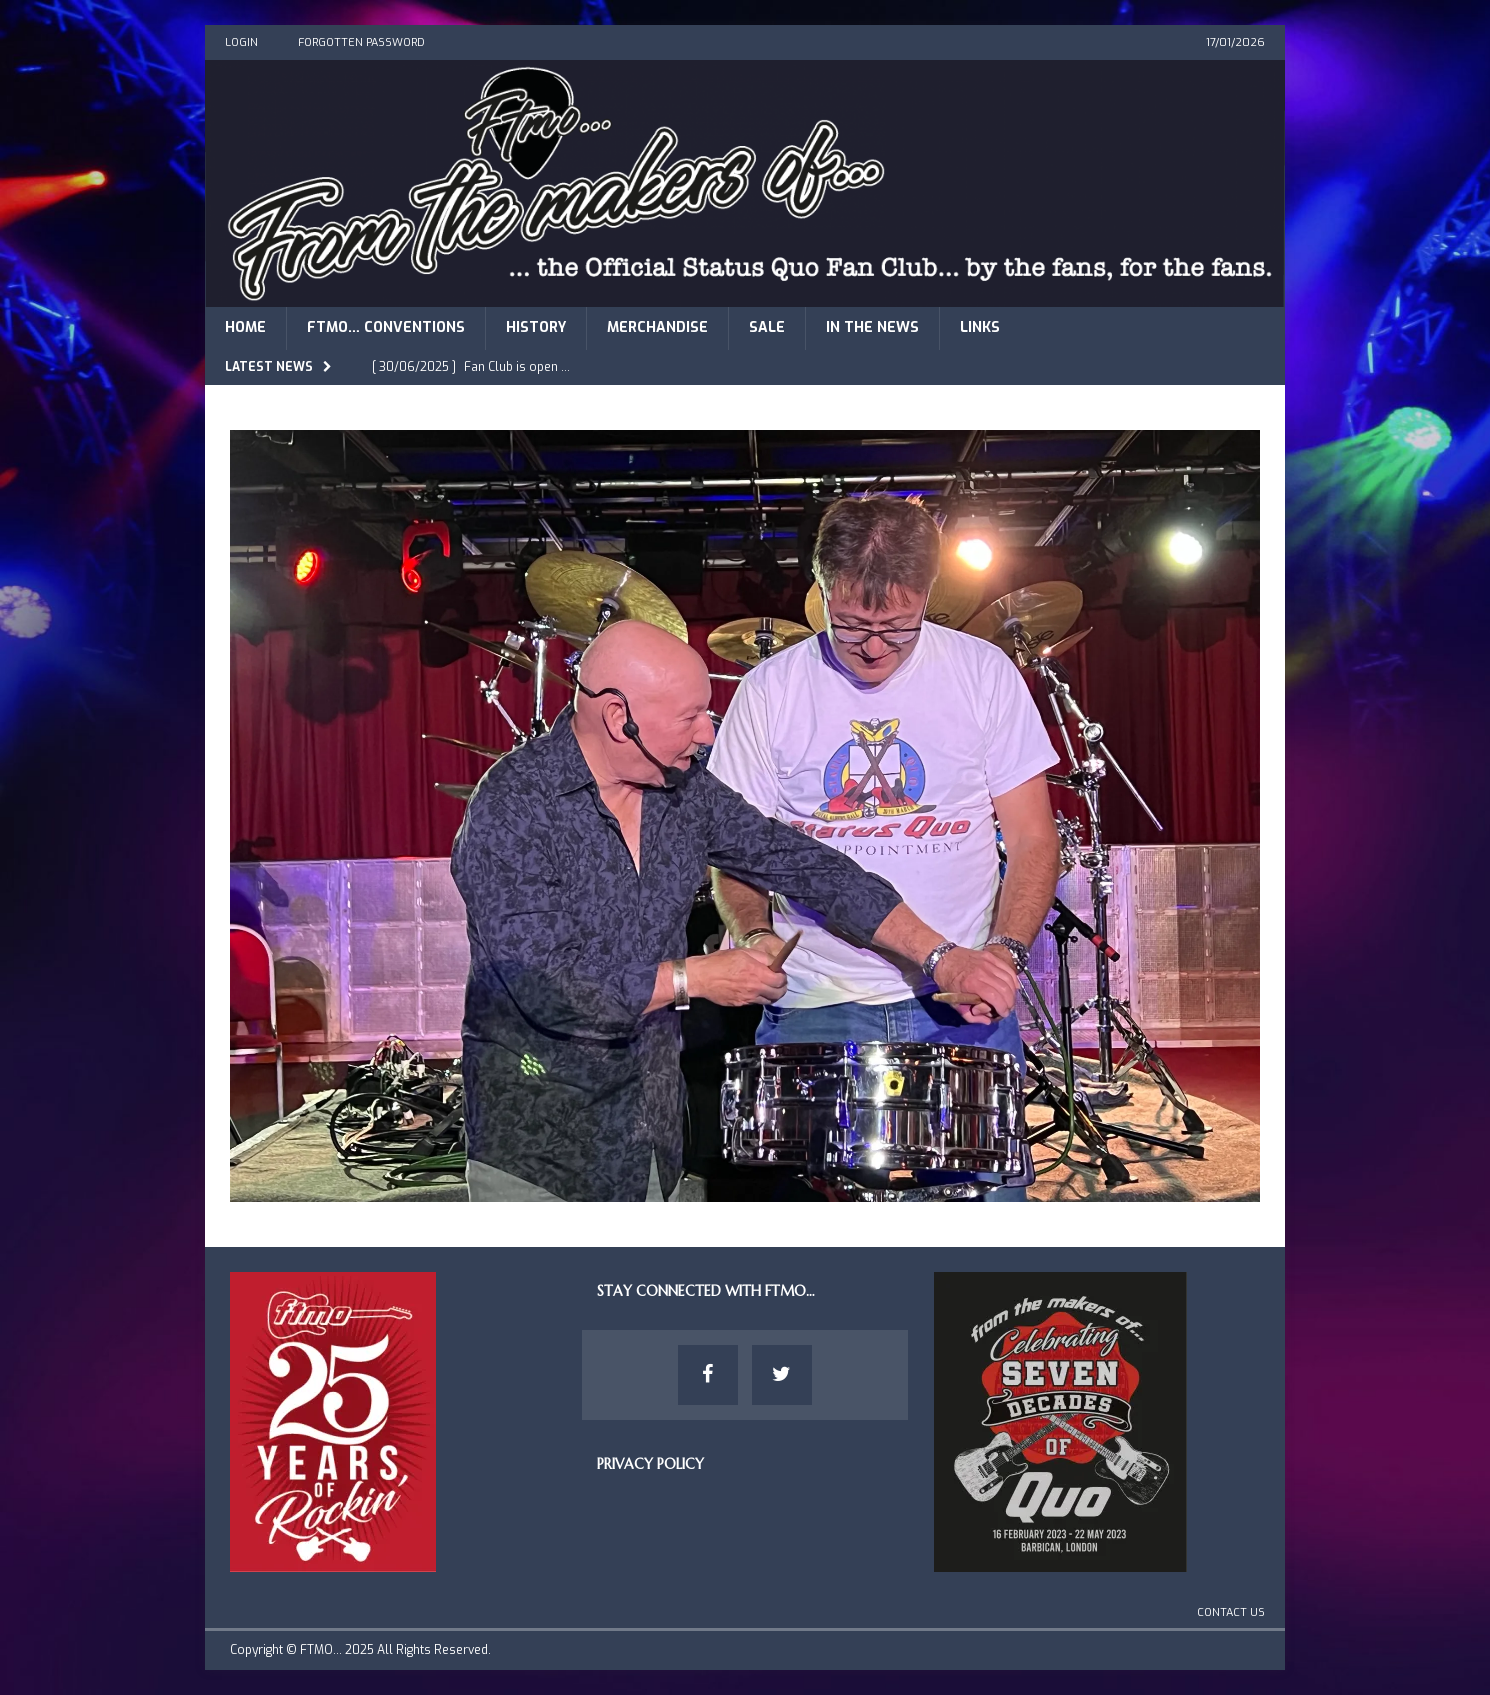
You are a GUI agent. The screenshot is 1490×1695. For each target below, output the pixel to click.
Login (241, 42)
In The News (872, 327)
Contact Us (1231, 1612)
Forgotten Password (361, 42)
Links (980, 327)
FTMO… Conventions (386, 327)
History (536, 327)
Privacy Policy (650, 1464)
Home (245, 327)
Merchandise (657, 327)
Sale (767, 327)
